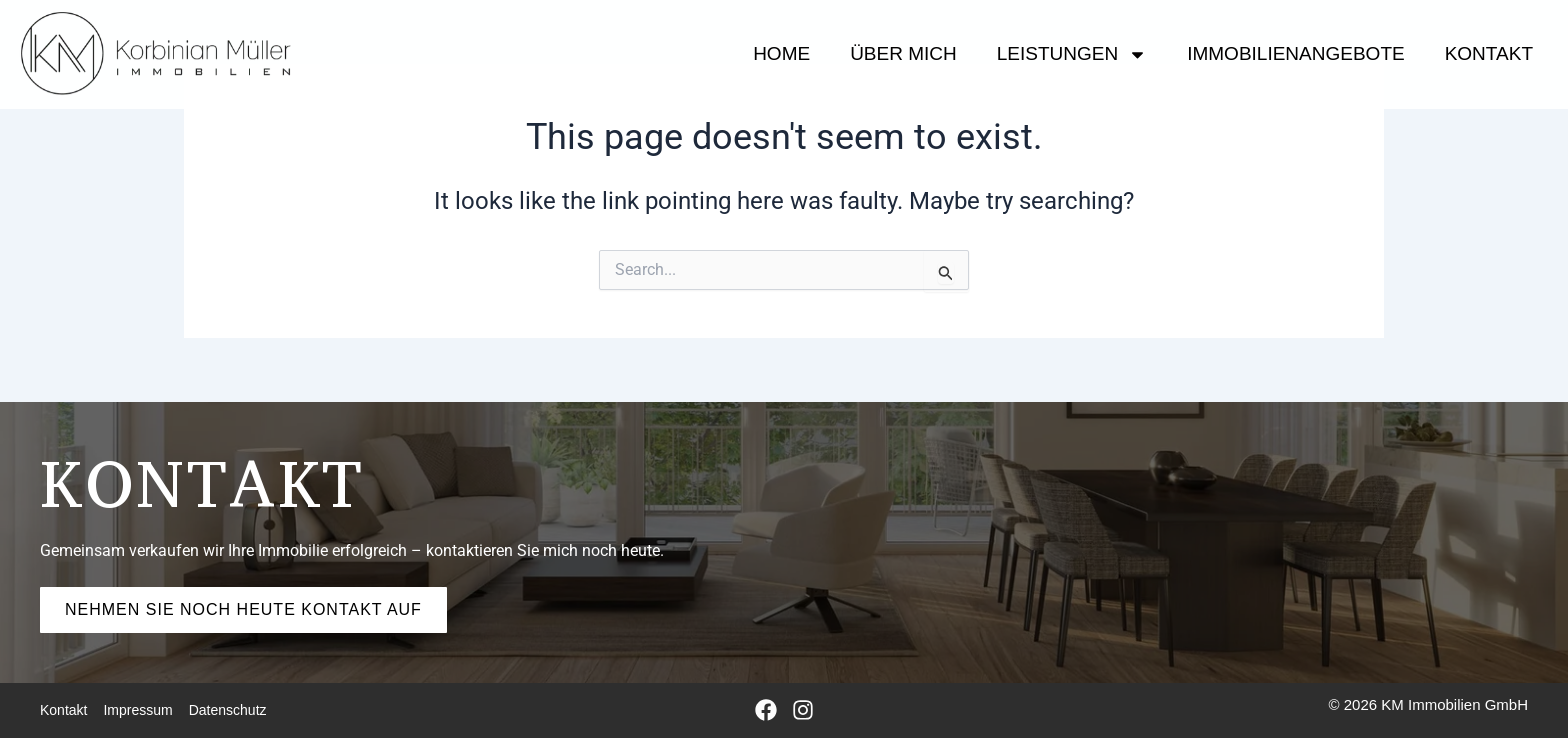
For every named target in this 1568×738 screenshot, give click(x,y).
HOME (781, 53)
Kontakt (1489, 53)
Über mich (903, 53)
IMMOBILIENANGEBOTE (1295, 53)
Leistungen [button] (1072, 54)
